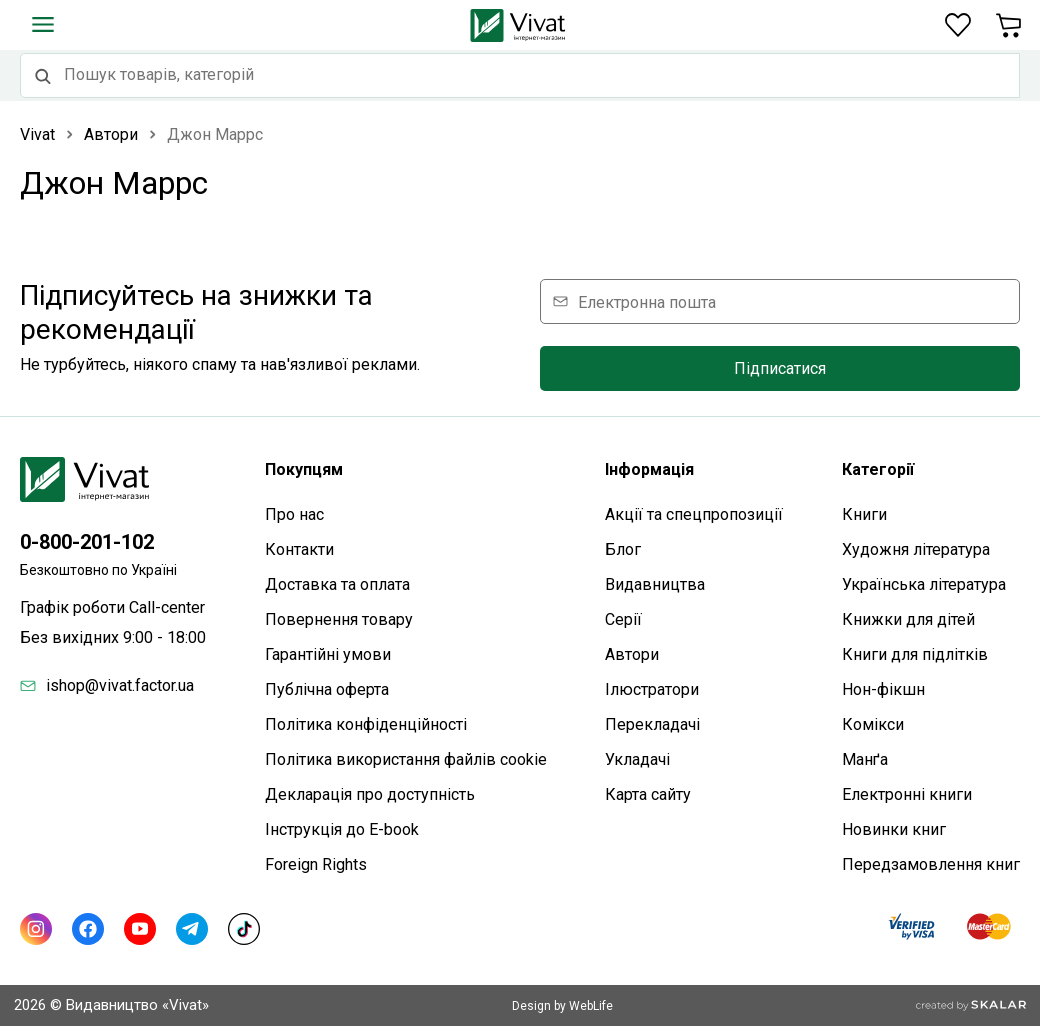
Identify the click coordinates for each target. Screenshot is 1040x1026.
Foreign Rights (316, 864)
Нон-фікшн (883, 689)
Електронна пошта (647, 301)
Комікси (873, 724)
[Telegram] (192, 929)
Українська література (924, 584)
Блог (623, 549)
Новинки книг (894, 829)
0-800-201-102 (87, 542)
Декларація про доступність (370, 794)
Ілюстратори (652, 689)
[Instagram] (36, 929)
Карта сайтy (648, 794)
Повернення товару (339, 619)
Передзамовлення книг (931, 864)
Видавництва (655, 584)
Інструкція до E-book (342, 829)
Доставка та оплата (337, 584)
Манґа (865, 759)
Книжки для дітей (908, 619)
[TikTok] (244, 929)
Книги (864, 514)
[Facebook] (88, 929)
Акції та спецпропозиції (694, 514)
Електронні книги (907, 794)
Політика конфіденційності (366, 724)
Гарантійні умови (328, 654)
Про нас (294, 514)
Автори (632, 654)
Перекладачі (652, 724)
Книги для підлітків (915, 654)
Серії (623, 619)
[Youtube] (140, 929)
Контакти (299, 549)
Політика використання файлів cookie (406, 759)
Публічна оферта (327, 689)
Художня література (916, 549)
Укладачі (637, 759)
